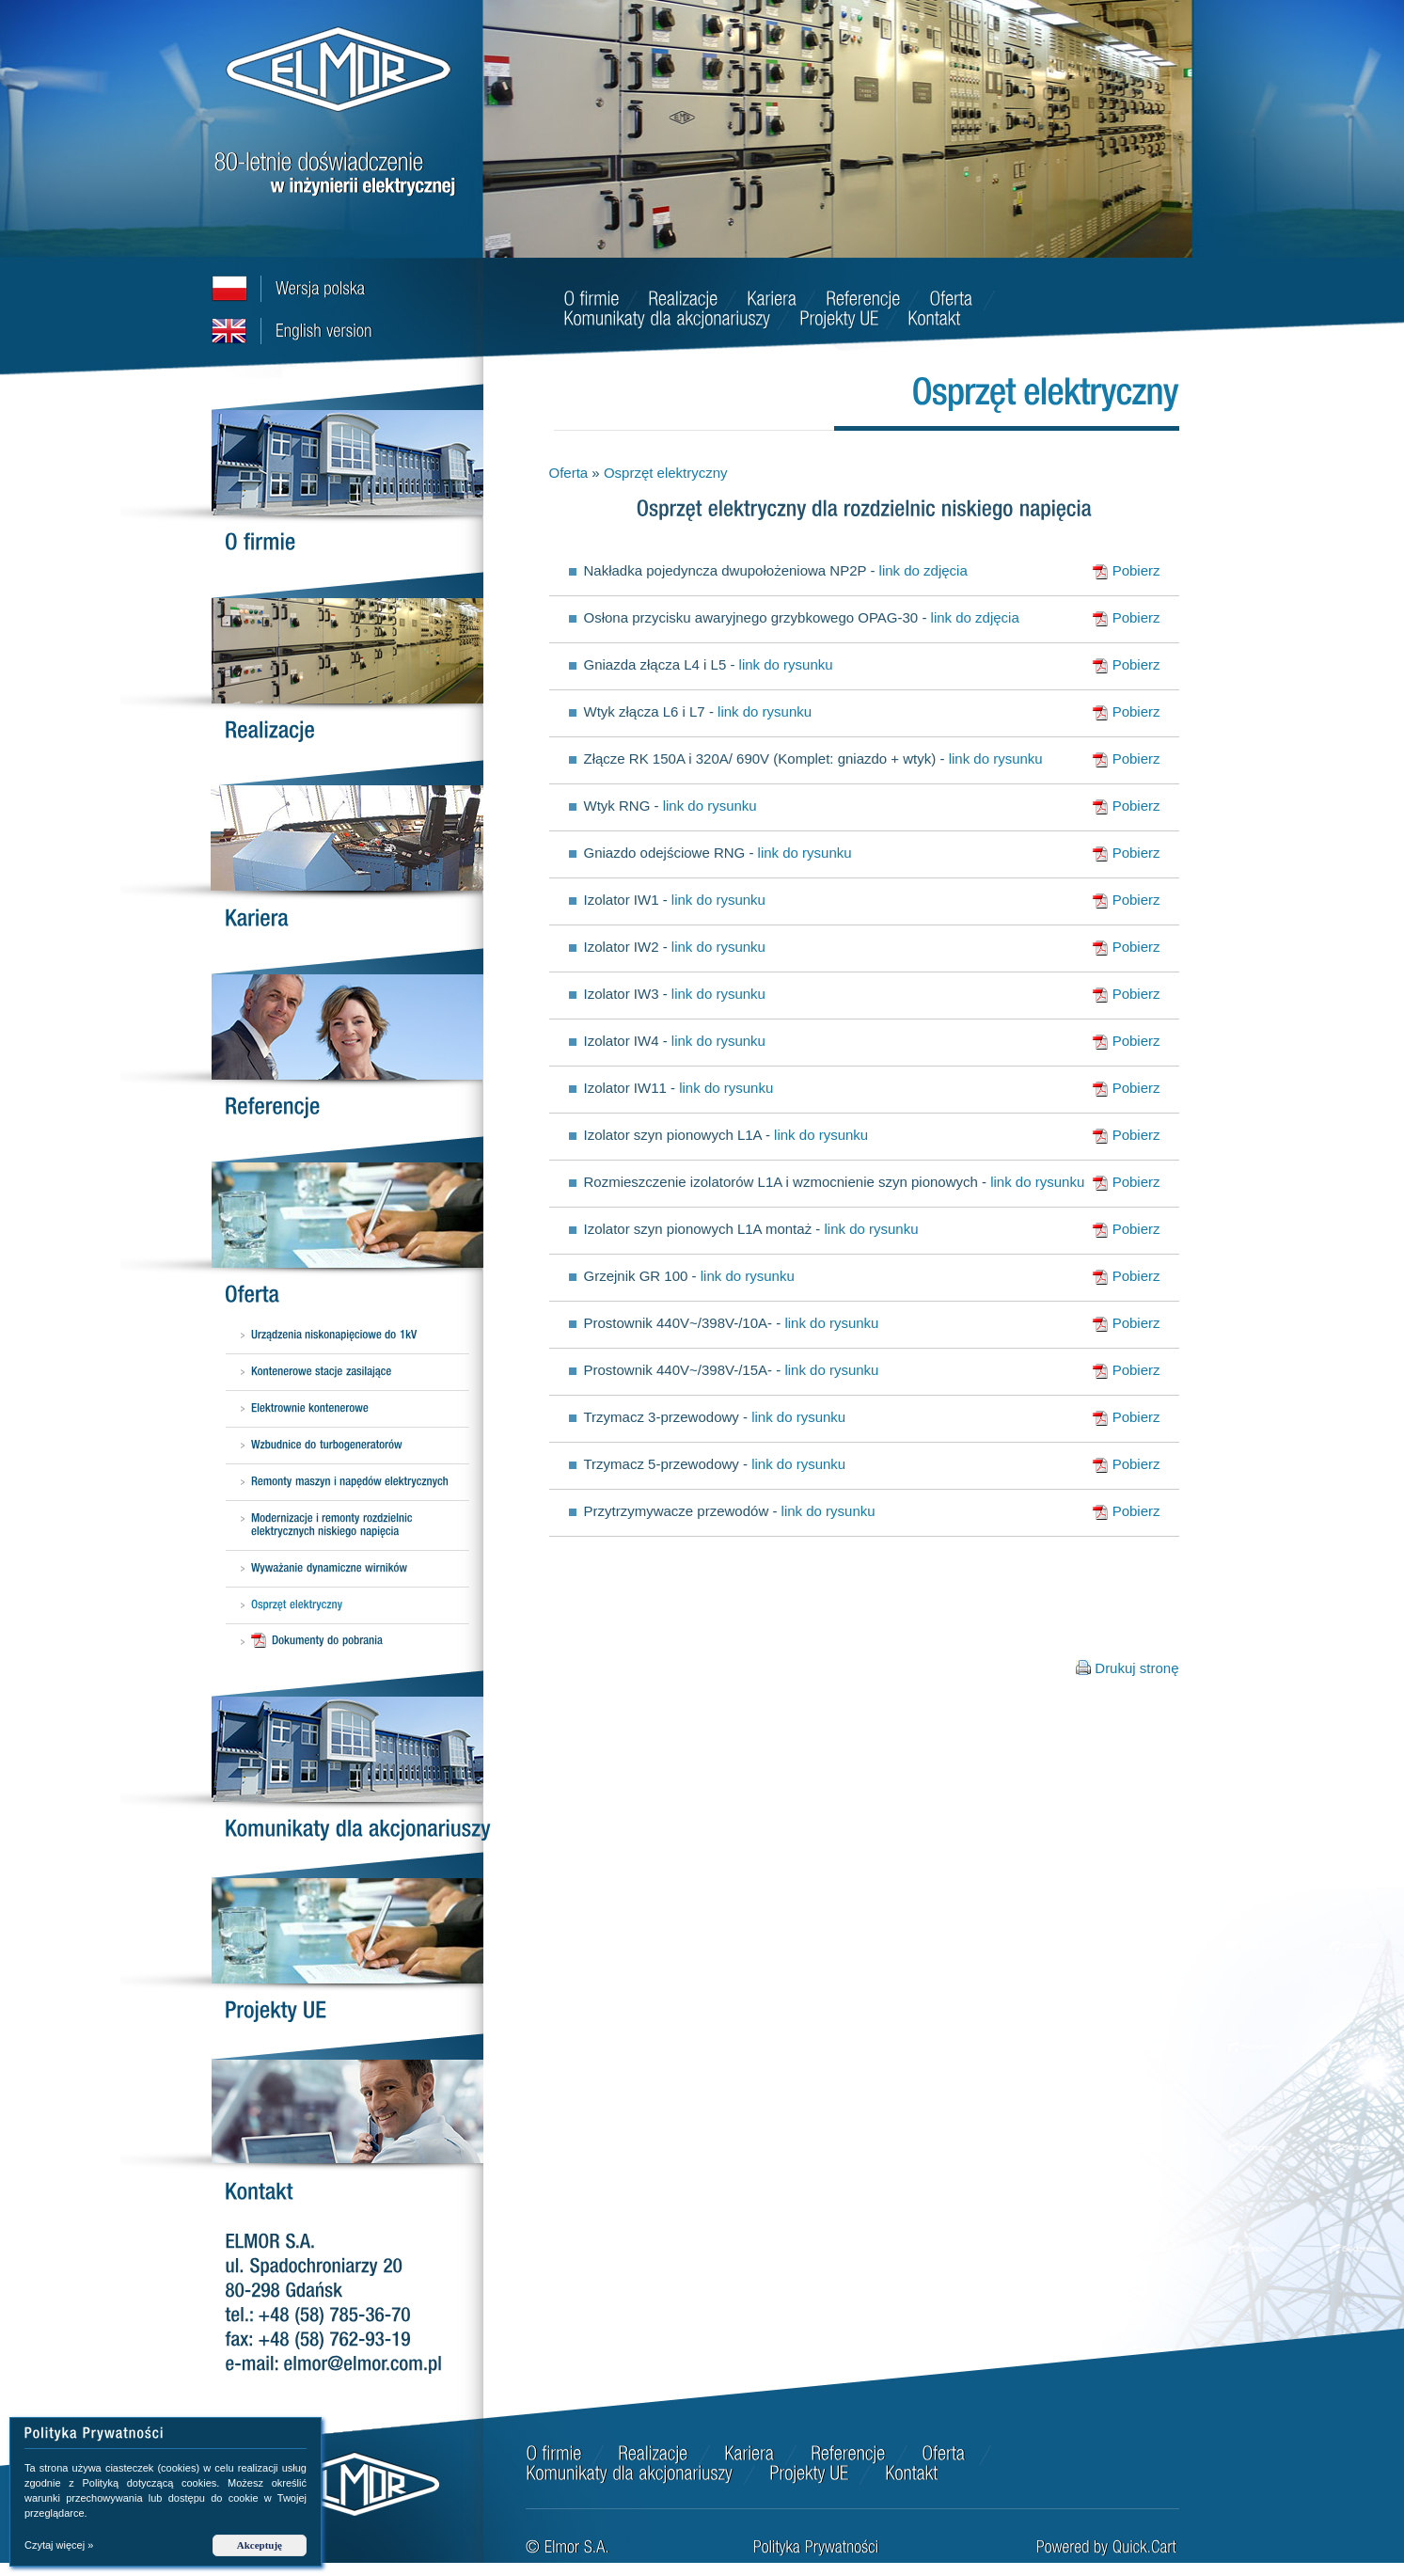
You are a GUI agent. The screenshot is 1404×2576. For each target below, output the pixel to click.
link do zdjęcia (923, 570)
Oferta (569, 473)
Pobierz (1126, 570)
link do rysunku (786, 664)
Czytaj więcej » (58, 2545)
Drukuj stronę (1136, 1668)
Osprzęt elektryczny (666, 473)
